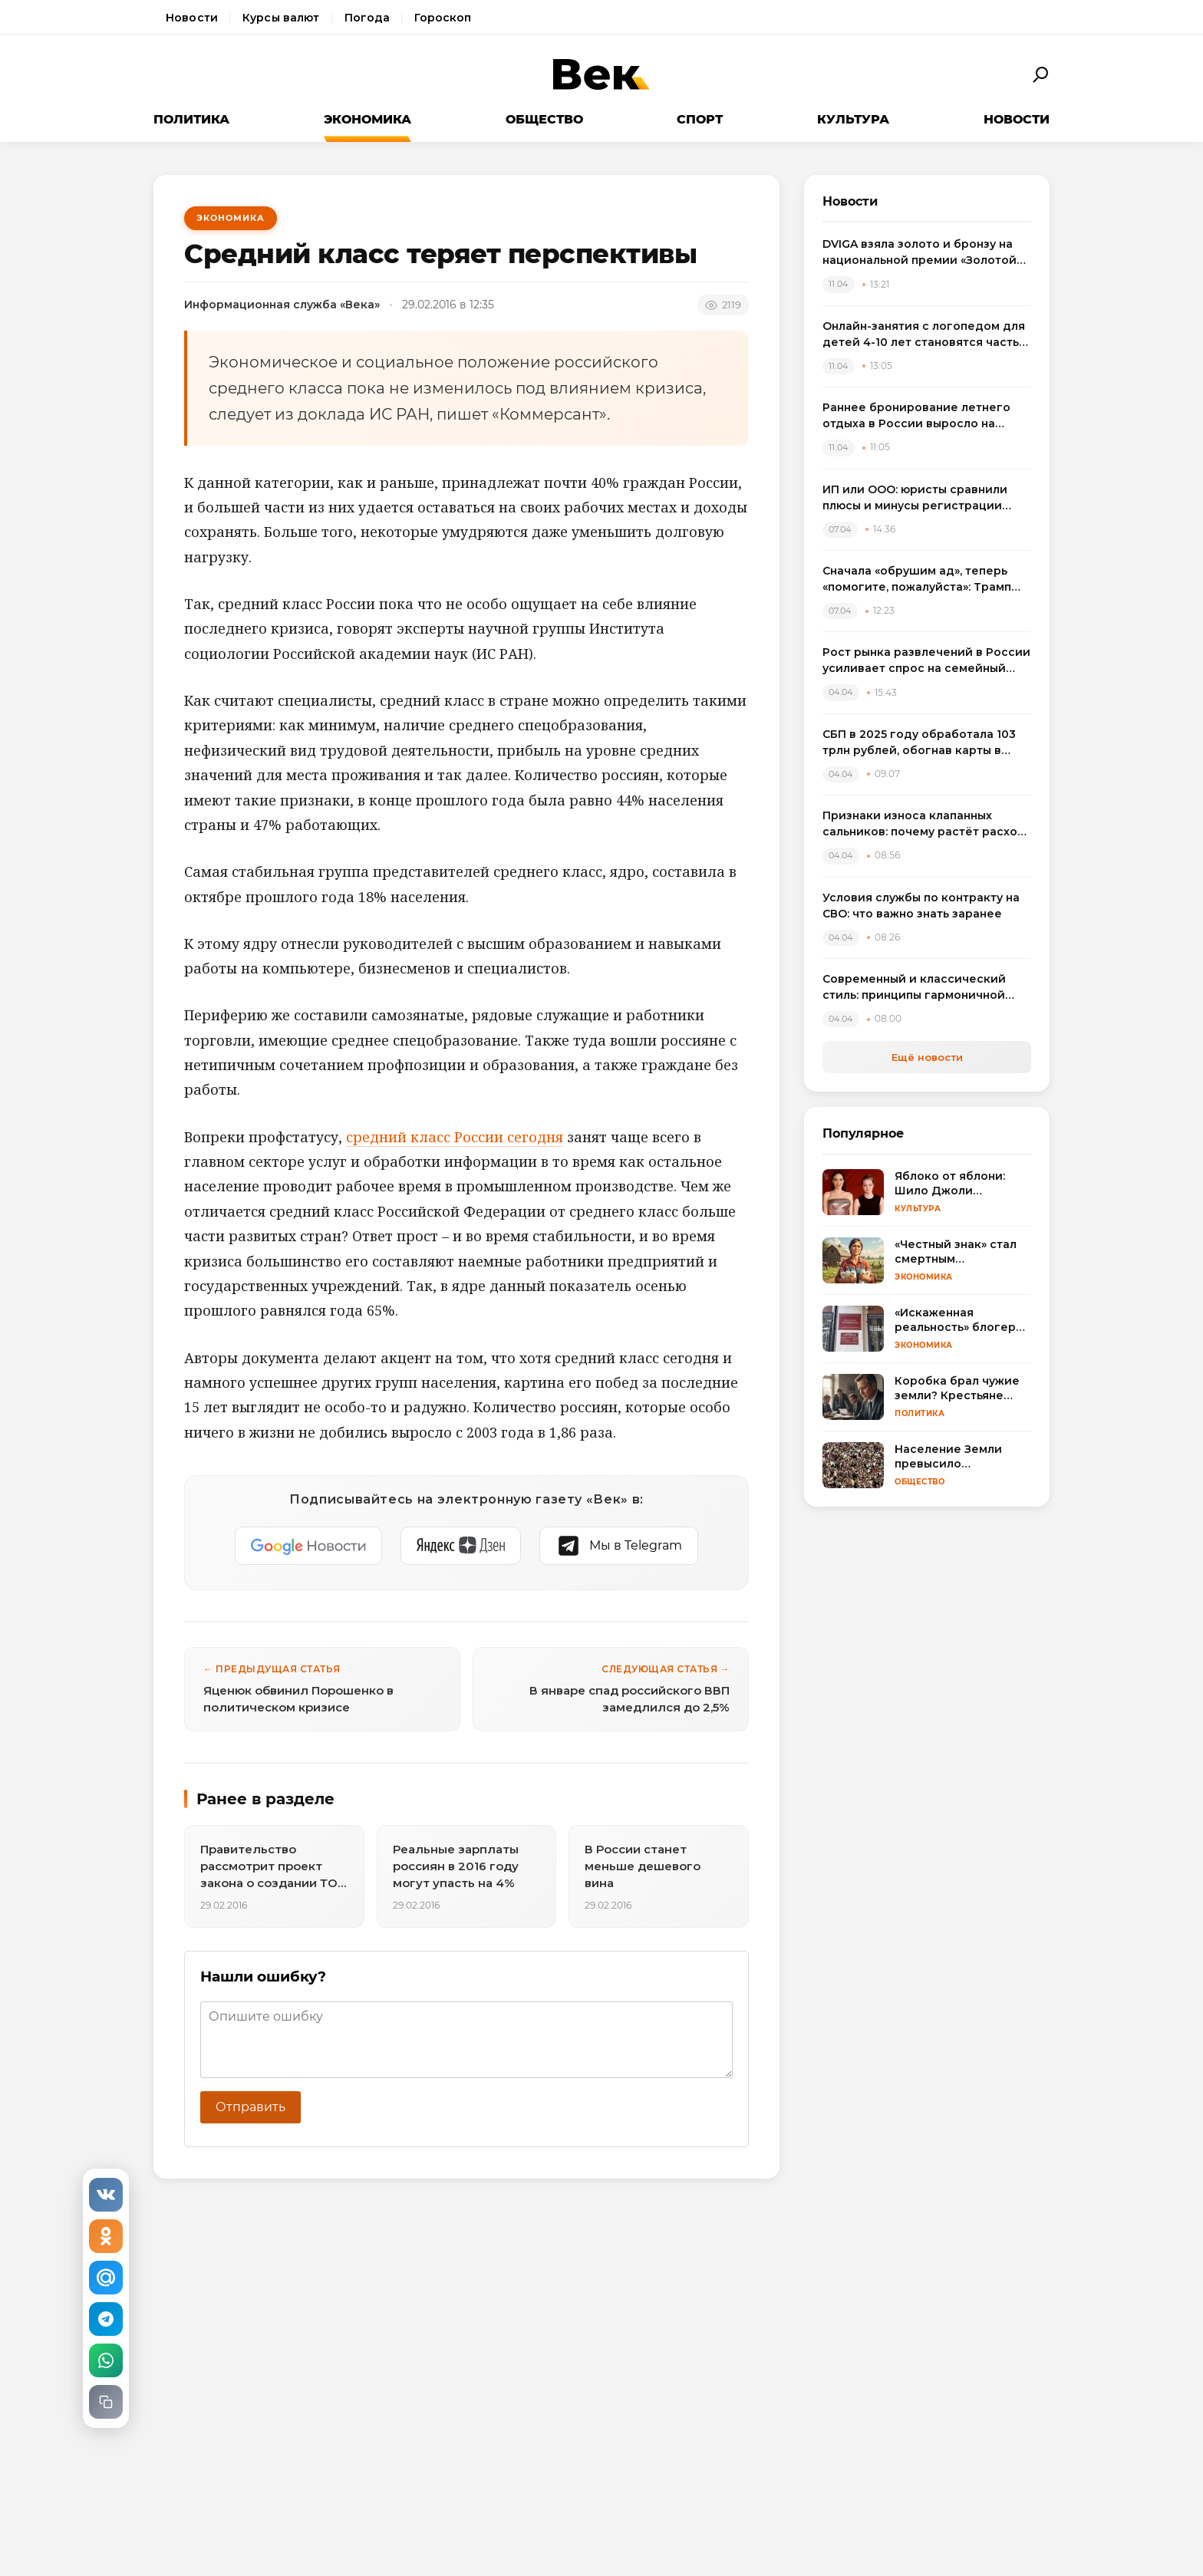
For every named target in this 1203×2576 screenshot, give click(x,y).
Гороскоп (442, 18)
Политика (191, 119)
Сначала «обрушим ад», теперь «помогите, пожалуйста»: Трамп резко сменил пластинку (916, 579)
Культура (853, 119)
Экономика (367, 119)
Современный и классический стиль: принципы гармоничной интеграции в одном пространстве (914, 987)
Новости (192, 18)
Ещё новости (927, 1057)
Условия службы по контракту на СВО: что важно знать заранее (921, 906)
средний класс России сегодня (454, 1137)
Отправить (250, 2107)
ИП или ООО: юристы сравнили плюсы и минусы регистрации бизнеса (914, 498)
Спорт (700, 119)
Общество (544, 119)
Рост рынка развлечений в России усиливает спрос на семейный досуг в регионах (926, 661)
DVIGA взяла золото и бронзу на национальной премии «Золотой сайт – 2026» (919, 252)
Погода (367, 18)
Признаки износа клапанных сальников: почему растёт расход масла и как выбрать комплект (924, 824)
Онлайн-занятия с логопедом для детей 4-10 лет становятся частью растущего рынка (925, 335)
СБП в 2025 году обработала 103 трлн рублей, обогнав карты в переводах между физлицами (919, 743)
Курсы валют (281, 18)
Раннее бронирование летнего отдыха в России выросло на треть (916, 416)
